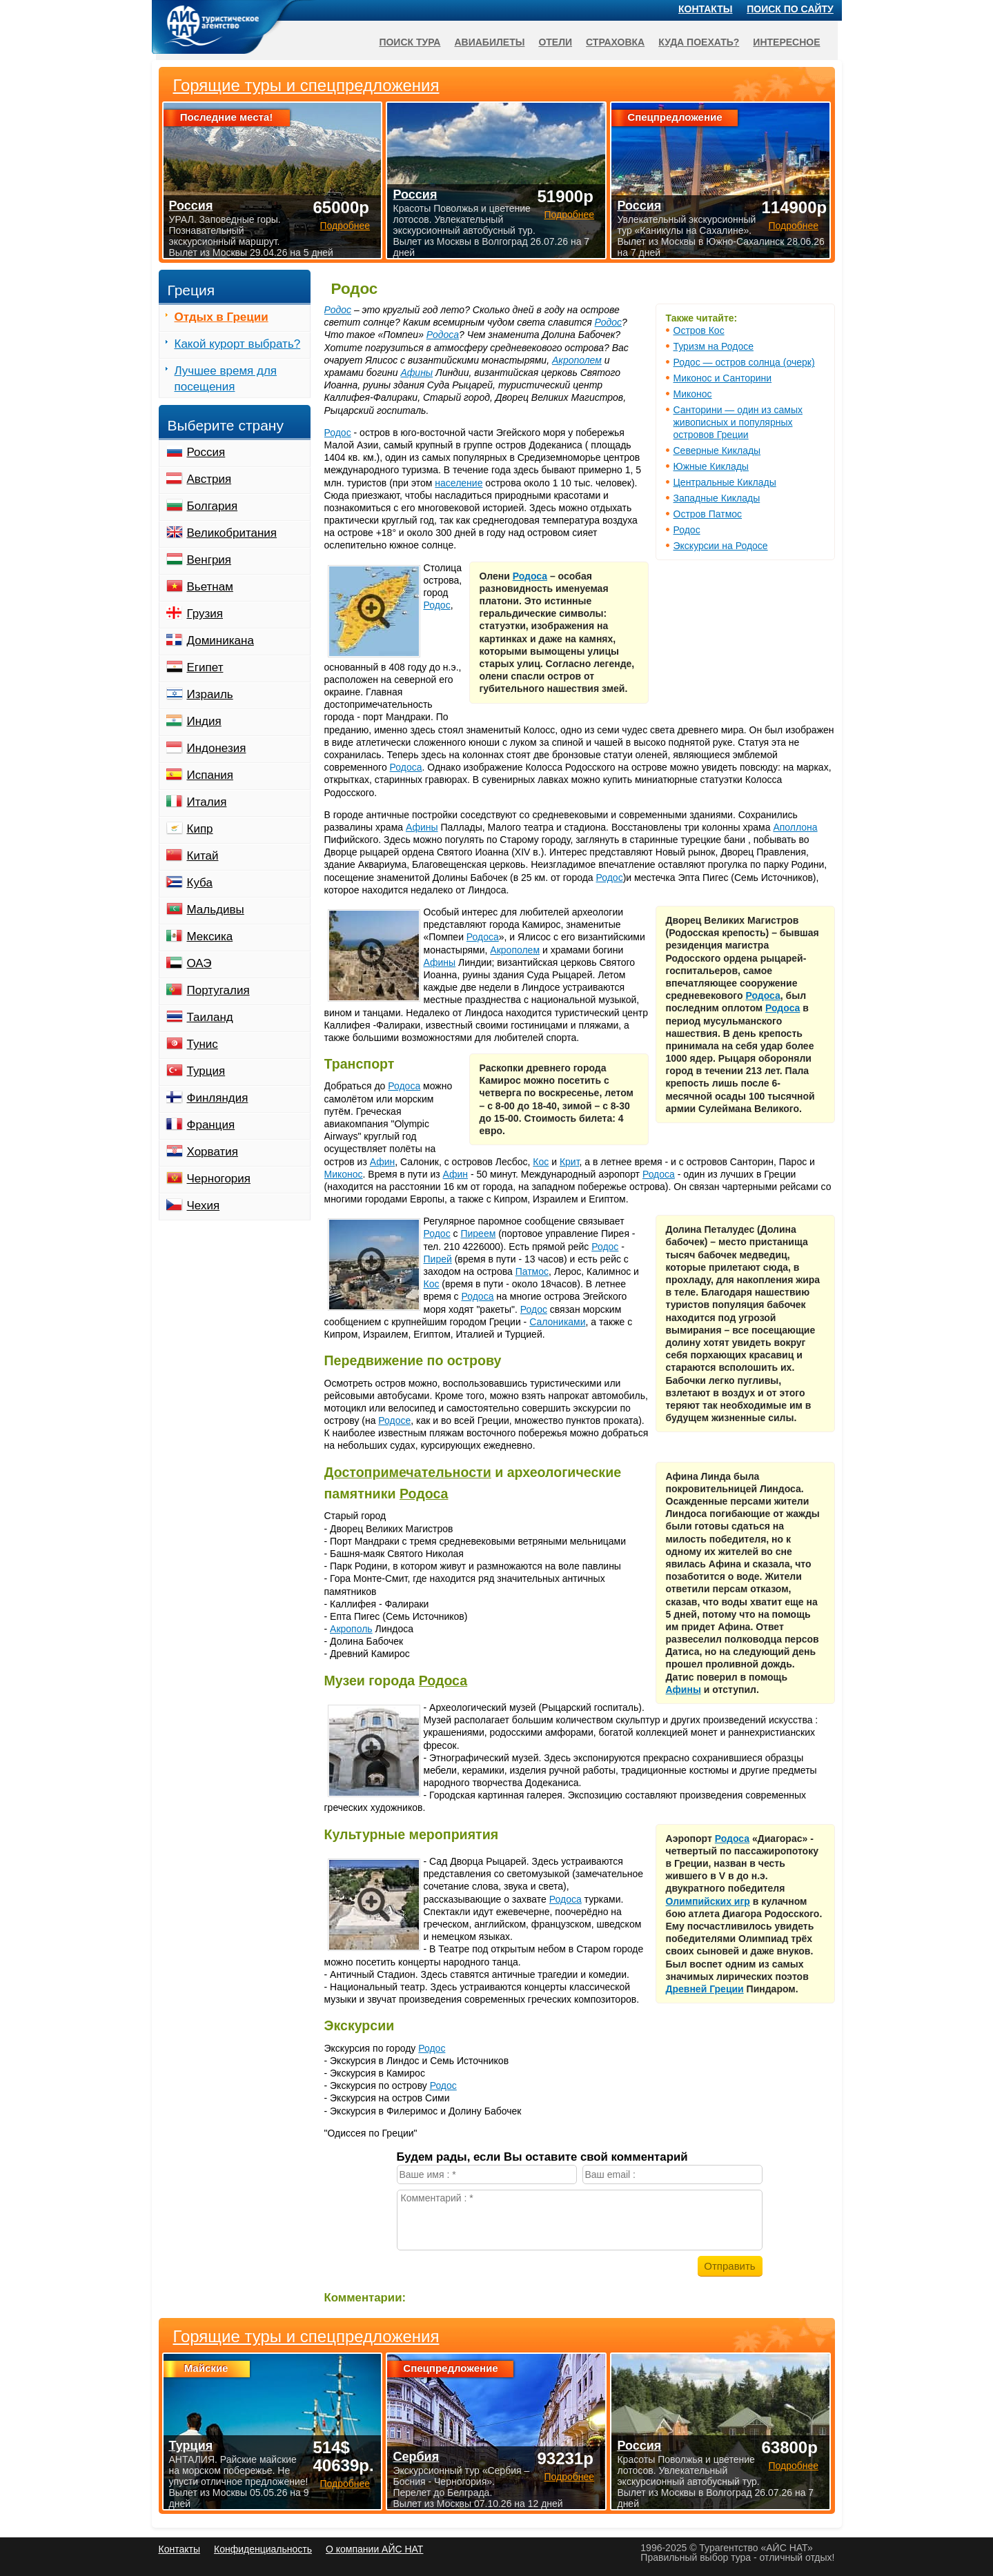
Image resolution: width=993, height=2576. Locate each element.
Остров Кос (699, 330)
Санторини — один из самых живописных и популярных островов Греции (738, 422)
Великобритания (232, 532)
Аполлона (795, 827)
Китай (203, 855)
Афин (382, 1161)
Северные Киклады (717, 450)
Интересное (786, 42)
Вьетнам (210, 586)
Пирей (438, 1259)
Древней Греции (705, 1988)
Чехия (203, 1205)
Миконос (693, 393)
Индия (204, 721)
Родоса (442, 334)
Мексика (210, 936)
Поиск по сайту (790, 8)
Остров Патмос (708, 513)
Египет (205, 667)
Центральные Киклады (725, 482)
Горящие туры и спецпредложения (306, 2337)
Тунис (202, 1044)
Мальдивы (215, 909)
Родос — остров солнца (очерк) (744, 362)
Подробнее (344, 2483)
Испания (210, 775)
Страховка (615, 42)
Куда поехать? (698, 42)
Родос (687, 529)
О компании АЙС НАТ (374, 2549)
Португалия (218, 990)
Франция (211, 1124)
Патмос (532, 1271)
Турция (206, 1071)
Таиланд (210, 1017)
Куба (200, 882)
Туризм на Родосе (714, 346)
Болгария (212, 506)
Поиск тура (409, 42)
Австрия (209, 479)
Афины (416, 372)
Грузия (205, 613)
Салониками (557, 1321)
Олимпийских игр (708, 1901)
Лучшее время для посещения (226, 378)
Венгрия (209, 559)
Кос (541, 1161)
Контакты (705, 8)
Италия (207, 802)
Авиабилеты (489, 42)
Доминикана (220, 640)
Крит (570, 1161)
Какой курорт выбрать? (238, 343)
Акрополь (351, 1628)
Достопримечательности (407, 1472)
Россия (206, 452)
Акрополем (577, 360)
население (458, 482)
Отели (555, 42)
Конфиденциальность (263, 2549)
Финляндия (217, 1097)
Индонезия (216, 748)
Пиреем (477, 1233)
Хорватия (212, 1151)
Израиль (210, 694)
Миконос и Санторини (723, 378)
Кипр (200, 828)
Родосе (394, 1420)
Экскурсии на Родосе (721, 545)
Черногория (219, 1178)
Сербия (416, 2457)
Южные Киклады (711, 466)
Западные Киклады (717, 498)
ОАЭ (199, 963)
